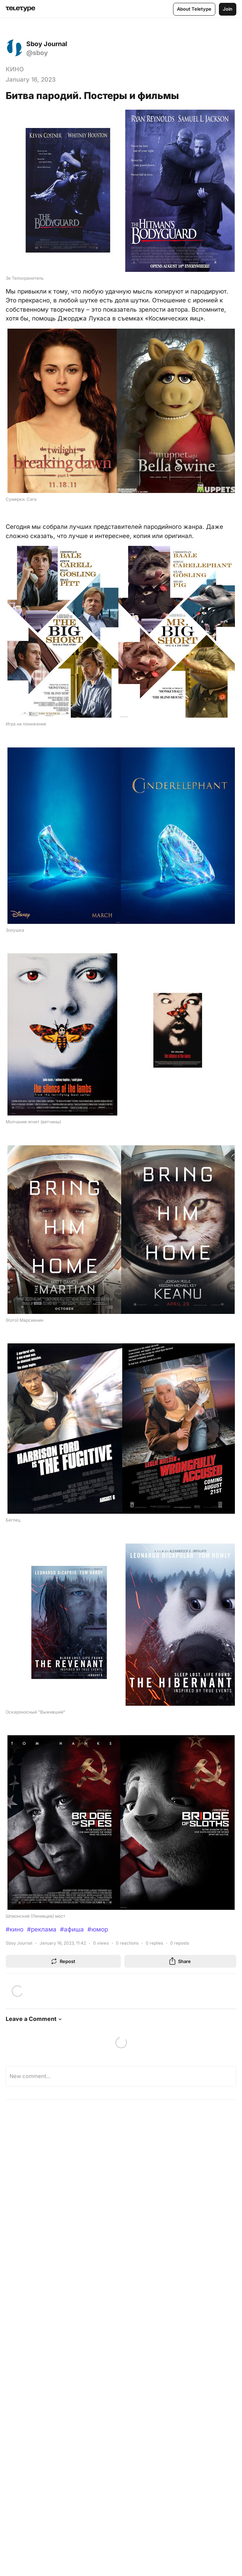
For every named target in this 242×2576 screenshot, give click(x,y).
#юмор (97, 1929)
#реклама (42, 1929)
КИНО (15, 69)
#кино (14, 1929)
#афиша (72, 1929)
